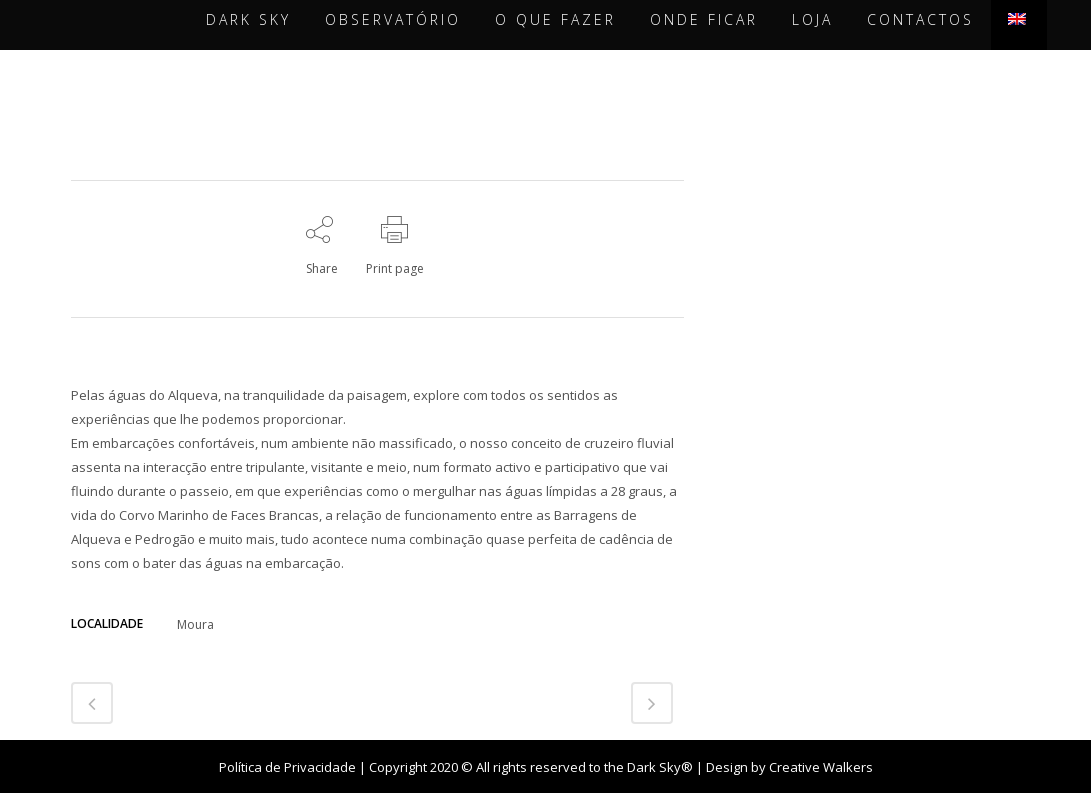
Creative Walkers (821, 767)
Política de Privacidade (287, 767)
